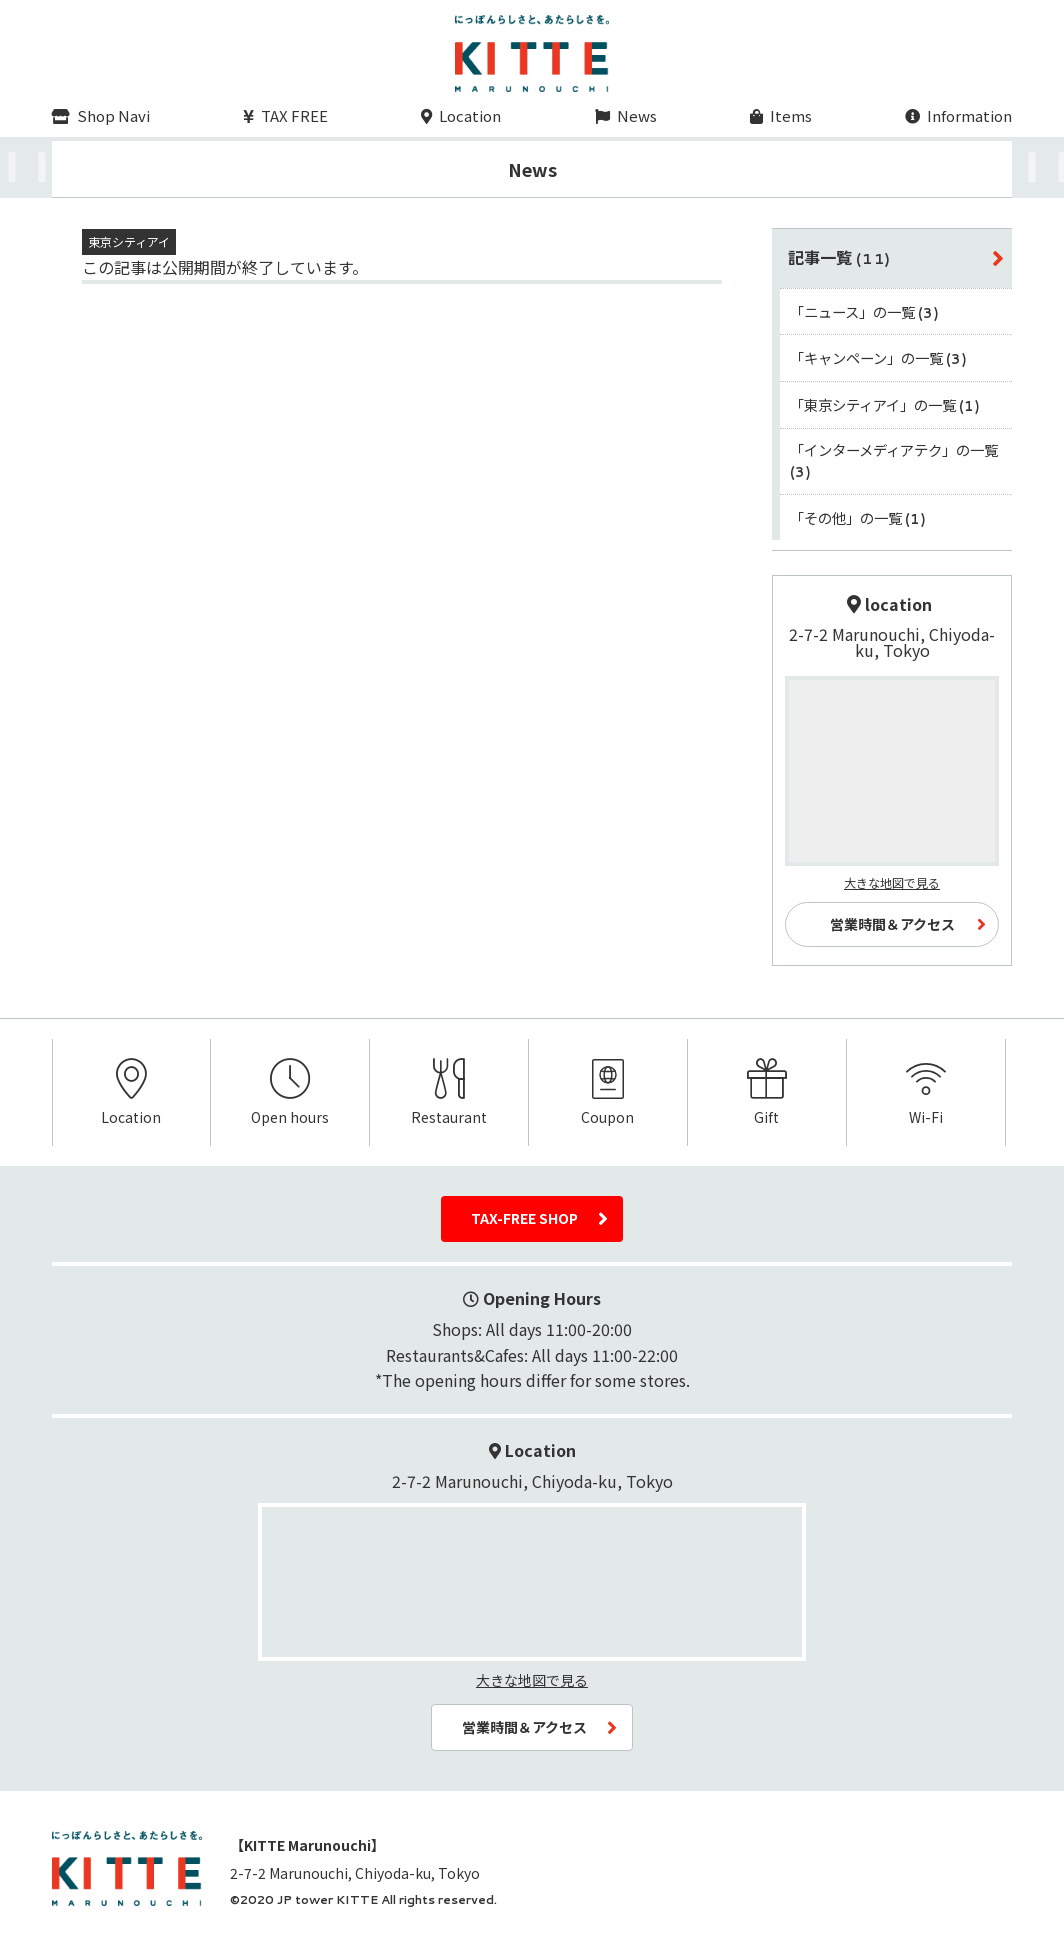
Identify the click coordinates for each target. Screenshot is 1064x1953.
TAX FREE (285, 115)
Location (461, 115)
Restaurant (449, 1093)
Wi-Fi (926, 1093)
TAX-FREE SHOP (524, 1218)
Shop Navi (101, 115)
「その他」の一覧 (858, 517)
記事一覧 (840, 257)
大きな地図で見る (892, 882)
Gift (767, 1093)
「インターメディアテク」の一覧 (894, 460)
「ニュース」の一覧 (865, 311)
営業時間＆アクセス (892, 924)
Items (781, 115)
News (626, 115)
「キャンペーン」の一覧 (879, 357)
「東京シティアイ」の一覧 (885, 404)
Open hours (290, 1093)
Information (958, 115)
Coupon (607, 1093)
